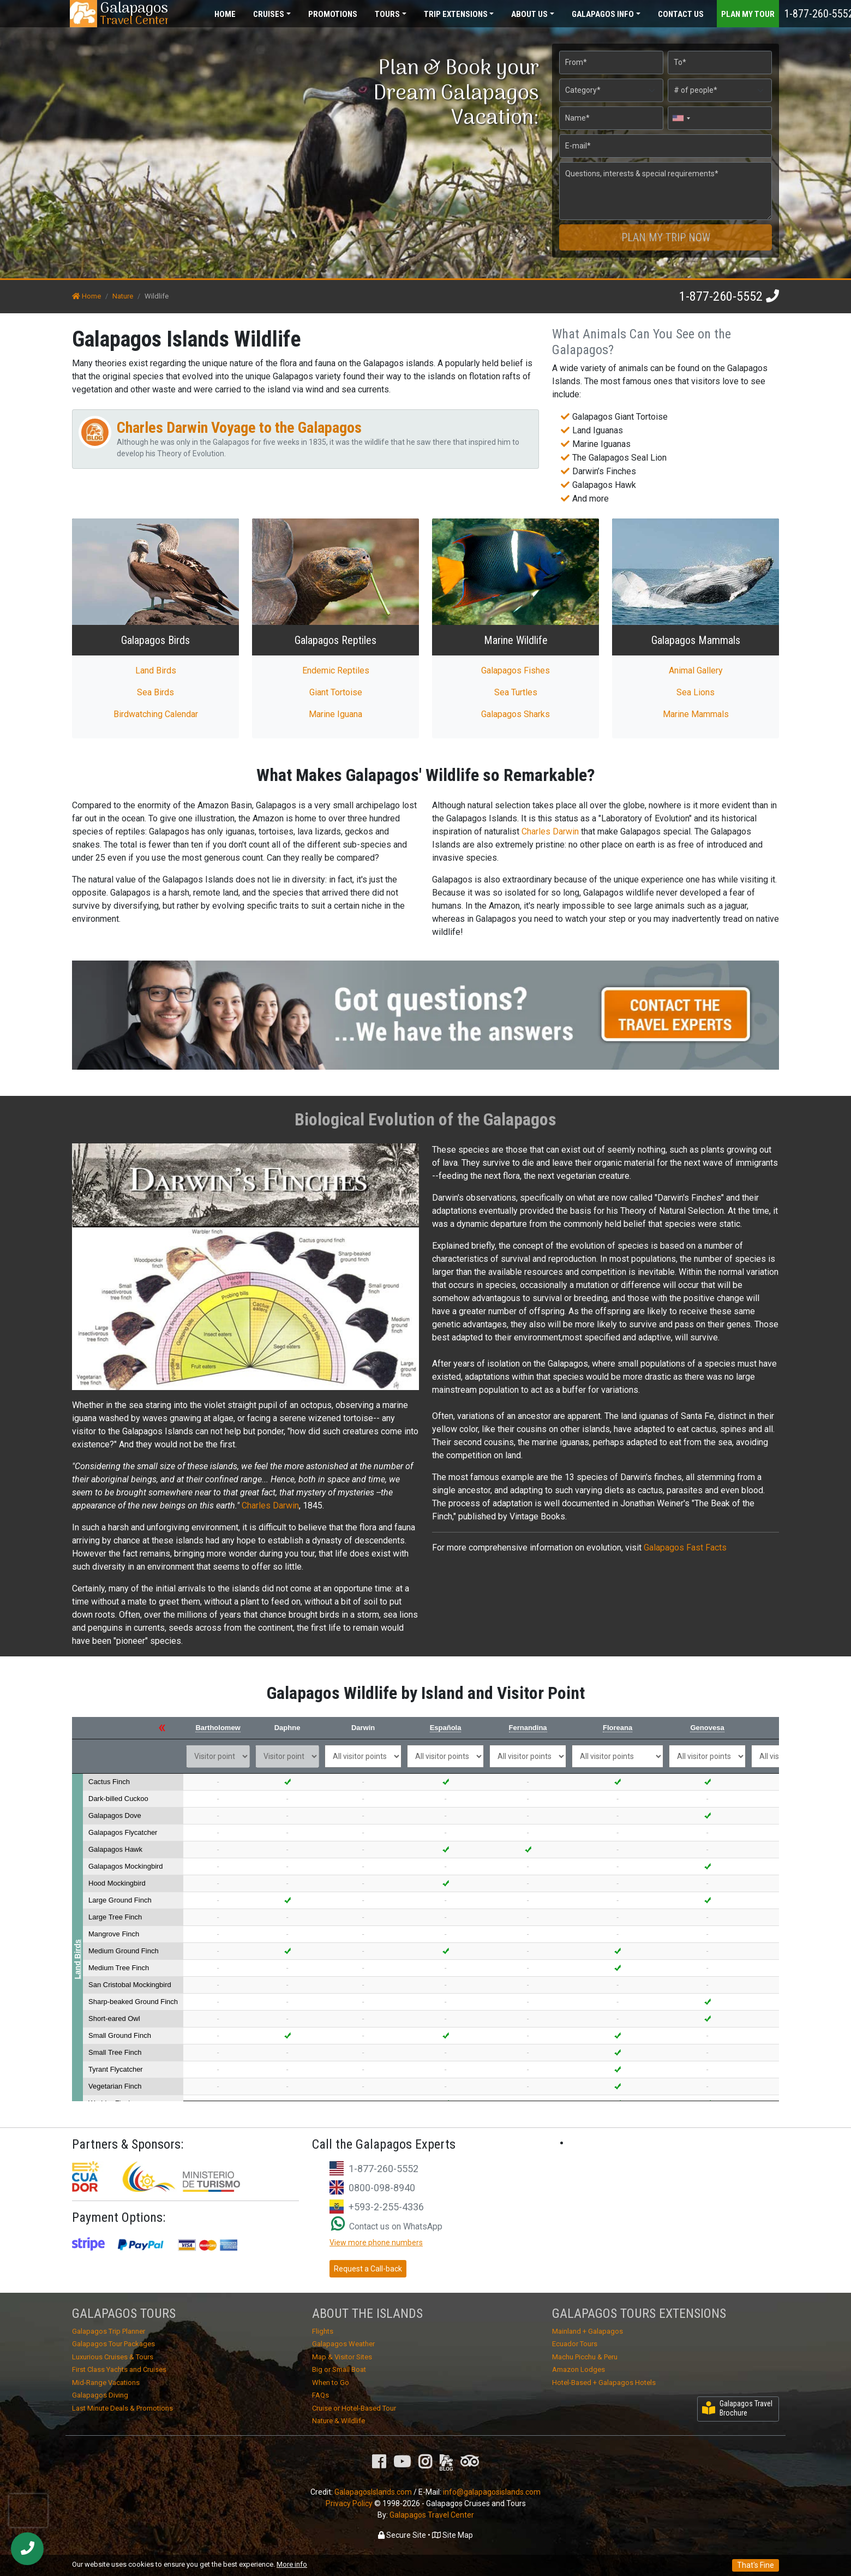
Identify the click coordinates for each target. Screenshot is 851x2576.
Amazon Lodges (578, 2369)
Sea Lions (695, 692)
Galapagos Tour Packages (113, 2344)
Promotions (332, 14)
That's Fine (755, 2565)
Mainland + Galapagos (587, 2331)
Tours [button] (387, 14)
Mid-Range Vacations (106, 2382)
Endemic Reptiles (335, 670)
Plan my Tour (748, 14)
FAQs (320, 2395)
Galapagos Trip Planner (108, 2331)
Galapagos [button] (603, 14)
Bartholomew (217, 1728)
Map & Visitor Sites (342, 2357)
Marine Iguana (335, 714)
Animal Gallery (696, 670)
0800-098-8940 (382, 2187)
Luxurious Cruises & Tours (112, 2357)
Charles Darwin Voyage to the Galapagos (239, 428)
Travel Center (134, 13)
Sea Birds (155, 692)
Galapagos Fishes (515, 670)
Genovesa (707, 1728)
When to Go (330, 2382)
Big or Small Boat (339, 2369)
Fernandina (528, 1728)
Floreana (617, 1728)
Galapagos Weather (343, 2344)
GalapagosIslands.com (373, 2492)
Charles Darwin (550, 831)
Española (446, 1728)
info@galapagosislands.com (492, 2492)
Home (225, 14)
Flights (322, 2331)
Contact (681, 14)
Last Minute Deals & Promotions (122, 2408)
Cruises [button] (268, 14)
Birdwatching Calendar (155, 714)
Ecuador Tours (574, 2344)
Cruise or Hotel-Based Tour (354, 2408)
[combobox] (680, 118)
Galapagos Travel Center (431, 2515)
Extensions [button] (456, 14)
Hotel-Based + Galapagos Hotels (604, 2382)
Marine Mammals (696, 714)
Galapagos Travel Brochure (737, 2408)
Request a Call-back (368, 2268)
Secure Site (402, 2535)
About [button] (529, 14)
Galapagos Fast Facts (685, 1547)
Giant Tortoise (335, 692)
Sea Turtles (515, 692)
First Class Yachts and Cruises (119, 2369)
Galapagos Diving (100, 2395)
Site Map (452, 2535)
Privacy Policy (349, 2503)
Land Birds (155, 670)
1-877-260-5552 (721, 296)
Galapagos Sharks (515, 714)
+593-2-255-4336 (386, 2207)
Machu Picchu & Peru (585, 2357)
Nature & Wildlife (338, 2421)
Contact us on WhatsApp (386, 2226)
